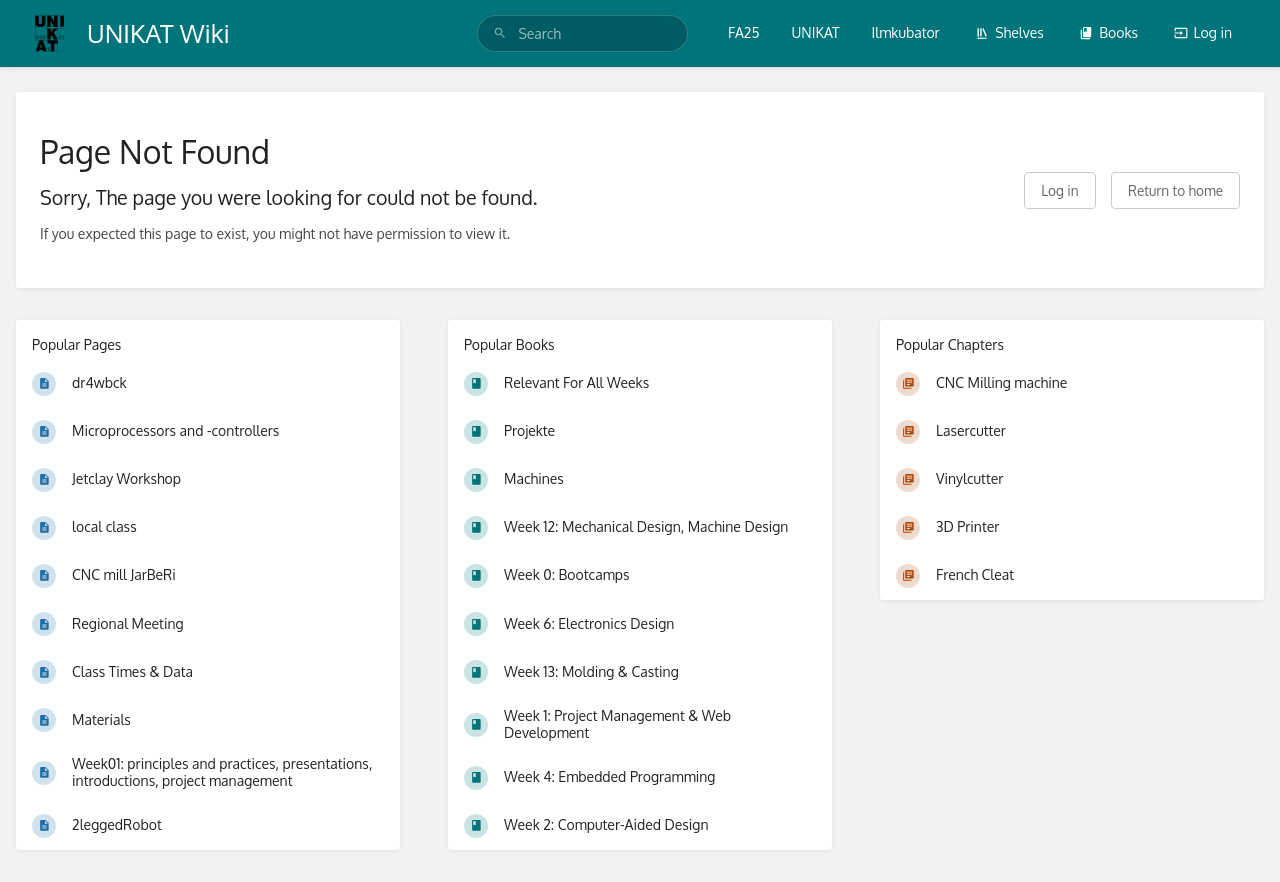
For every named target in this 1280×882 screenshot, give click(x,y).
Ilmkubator (906, 32)
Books (1108, 32)
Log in (1203, 32)
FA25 (743, 32)
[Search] (500, 33)
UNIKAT (816, 32)
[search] (582, 33)
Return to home (1175, 190)
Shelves (1009, 32)
